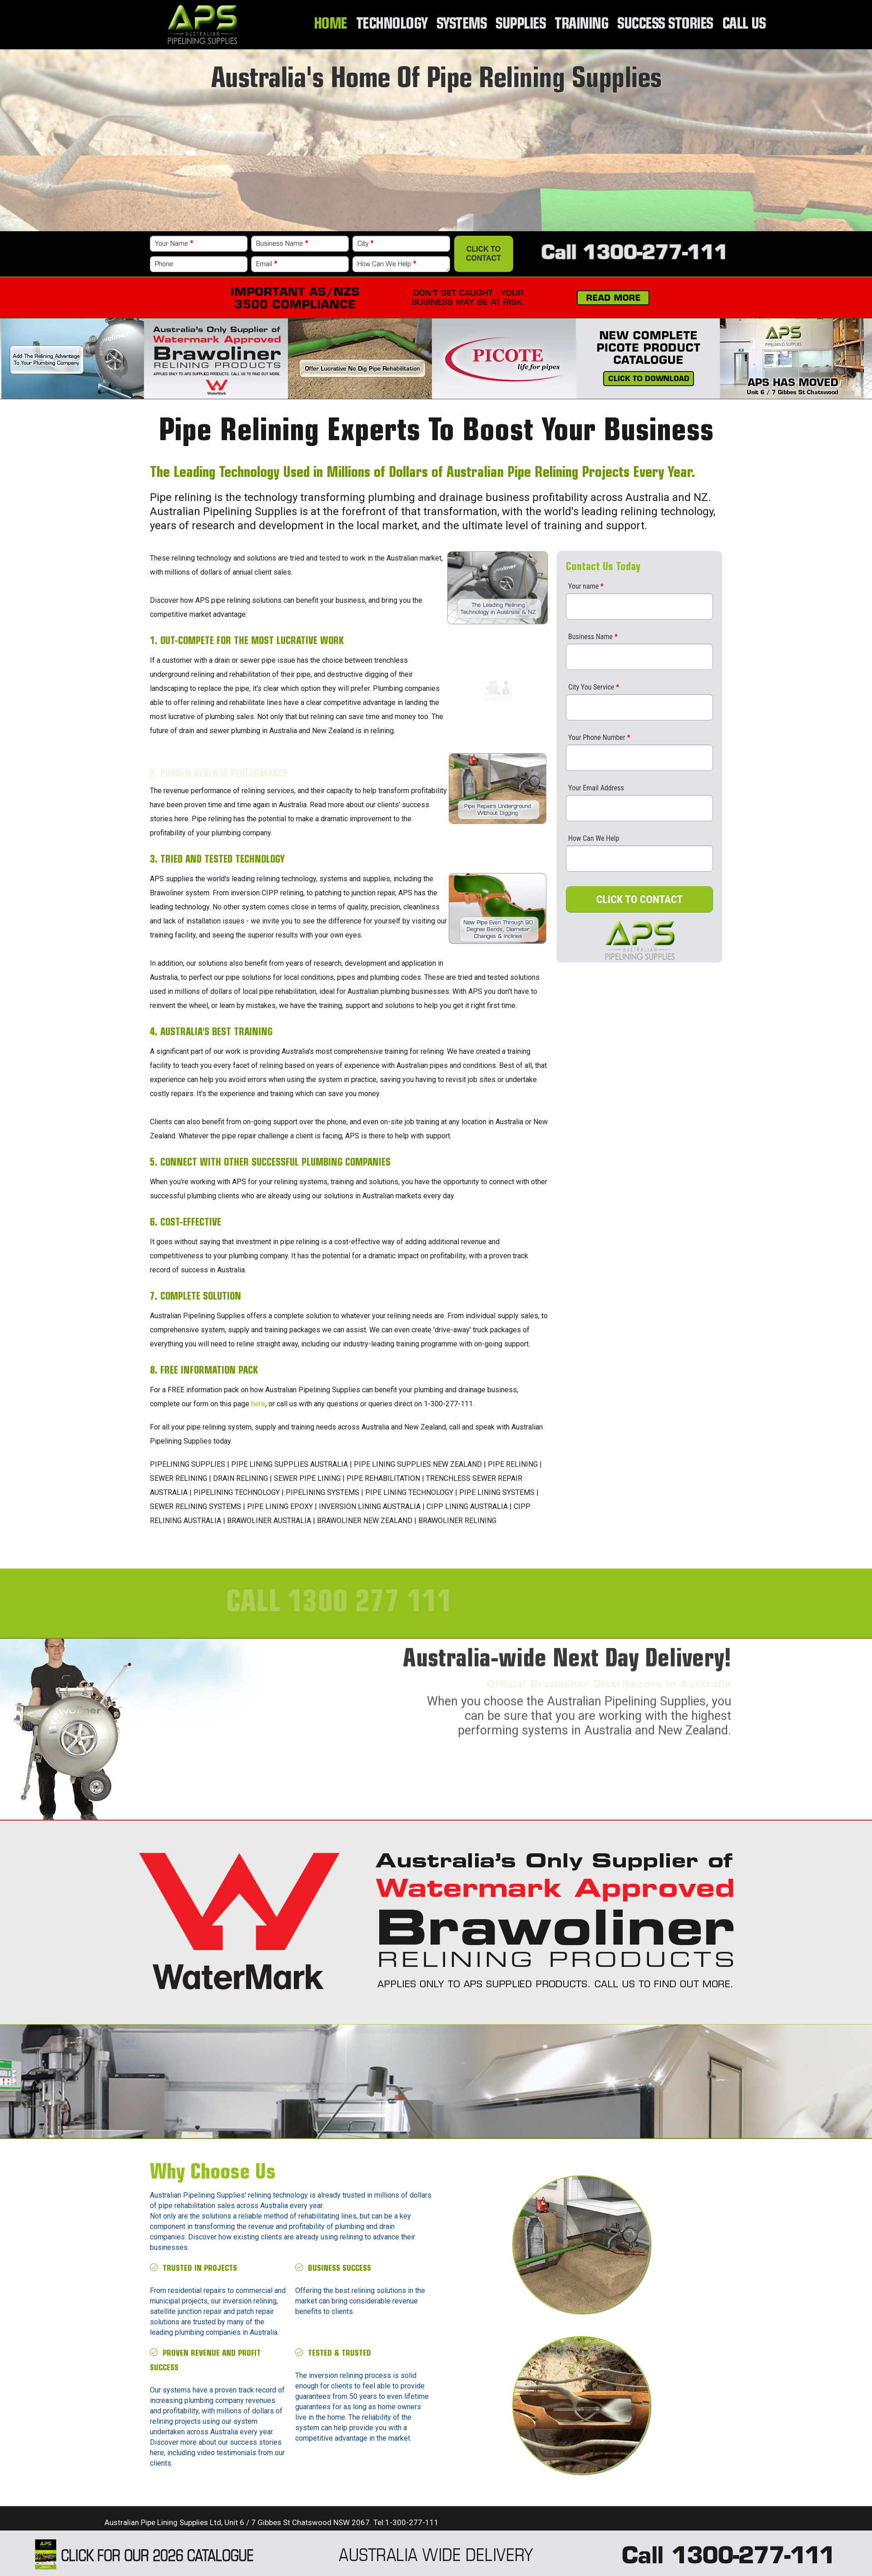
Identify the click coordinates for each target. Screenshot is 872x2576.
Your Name (174, 244)
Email (266, 264)
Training (583, 24)
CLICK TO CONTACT (639, 899)
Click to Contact (483, 253)
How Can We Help (386, 264)
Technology (396, 24)
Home (335, 24)
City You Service (593, 687)
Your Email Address (596, 788)
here (258, 1404)
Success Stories (666, 24)
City (365, 244)
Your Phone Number (599, 737)
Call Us (744, 24)
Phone (164, 264)
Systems (465, 24)
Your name (586, 586)
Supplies (523, 24)
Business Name (282, 244)
